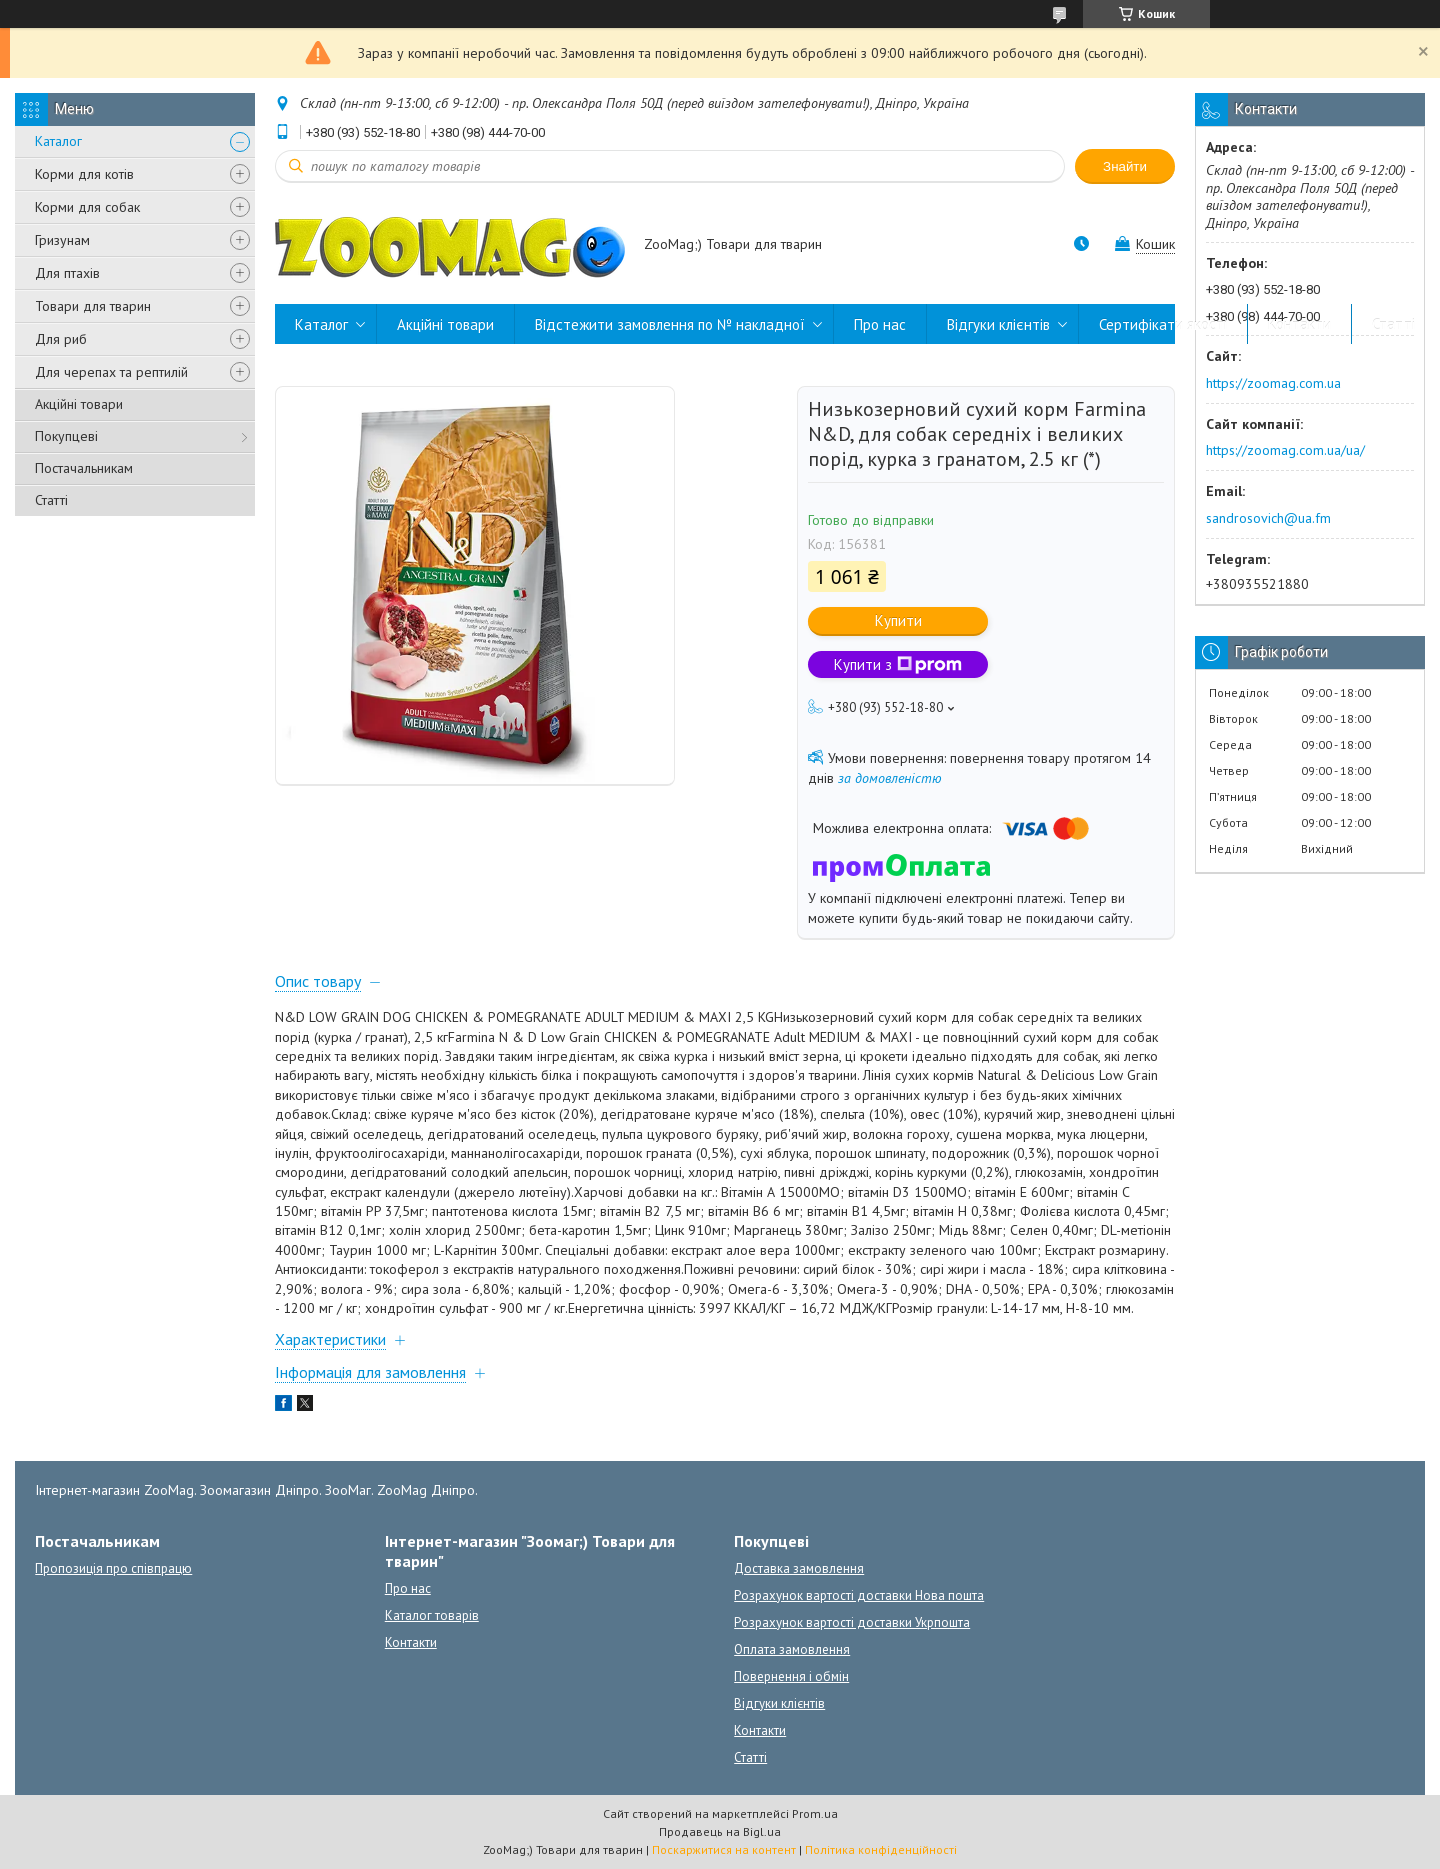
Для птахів (67, 273)
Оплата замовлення (792, 1649)
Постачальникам (84, 468)
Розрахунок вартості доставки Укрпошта (852, 1622)
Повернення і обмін (791, 1676)
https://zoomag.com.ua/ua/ (1285, 450)
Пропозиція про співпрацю (113, 1568)
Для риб (61, 339)
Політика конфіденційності (881, 1849)
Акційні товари (79, 404)
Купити (898, 620)
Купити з (898, 664)
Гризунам (62, 240)
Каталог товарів (432, 1615)
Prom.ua (815, 1813)
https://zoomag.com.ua (1273, 383)
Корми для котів (84, 174)
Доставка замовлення (799, 1568)
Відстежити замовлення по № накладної (670, 324)
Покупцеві (66, 436)
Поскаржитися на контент (724, 1849)
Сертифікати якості (1163, 324)
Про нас (880, 324)
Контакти (1299, 324)
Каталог (58, 141)
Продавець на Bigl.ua (720, 1831)
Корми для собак (87, 207)
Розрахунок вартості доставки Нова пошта (859, 1595)
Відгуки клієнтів (998, 324)
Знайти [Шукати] (1125, 166)
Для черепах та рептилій (111, 372)
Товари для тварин (93, 306)
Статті (51, 500)
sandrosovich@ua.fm (1268, 518)
